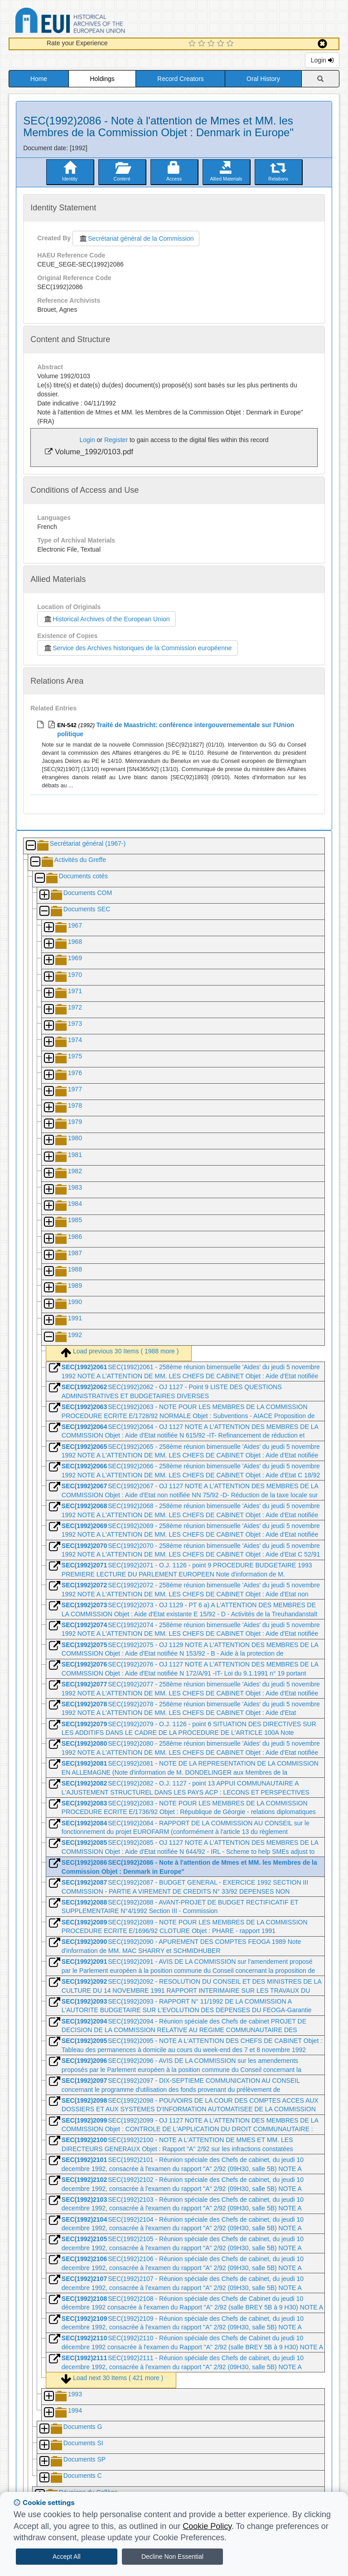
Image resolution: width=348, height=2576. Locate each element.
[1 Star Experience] (193, 43)
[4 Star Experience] (222, 43)
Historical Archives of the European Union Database (95, 22)
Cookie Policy (207, 2526)
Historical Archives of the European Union (106, 619)
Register (116, 439)
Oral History (263, 78)
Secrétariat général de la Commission (135, 238)
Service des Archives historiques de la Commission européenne (137, 647)
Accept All (66, 2556)
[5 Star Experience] (231, 43)
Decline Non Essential (172, 2556)
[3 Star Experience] (212, 43)
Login (322, 60)
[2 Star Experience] (203, 43)
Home (38, 78)
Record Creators (180, 78)
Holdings (102, 78)
